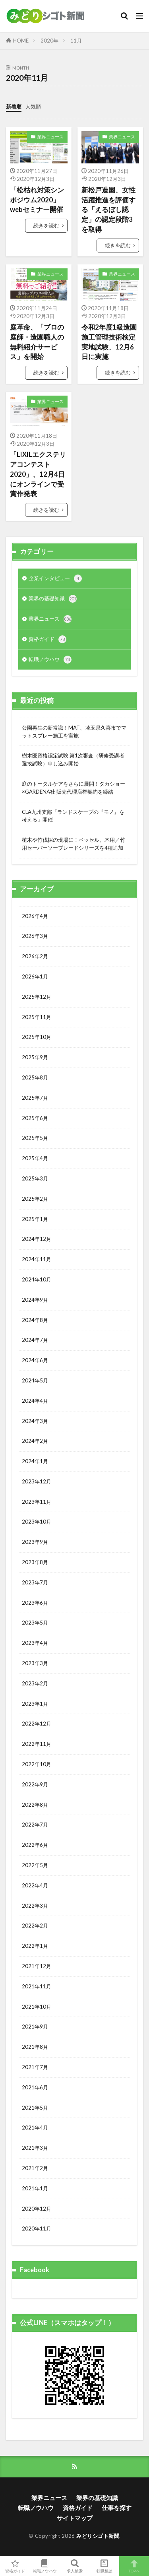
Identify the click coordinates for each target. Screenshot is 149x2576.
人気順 (33, 106)
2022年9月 (35, 1784)
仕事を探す (117, 2507)
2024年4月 (35, 1401)
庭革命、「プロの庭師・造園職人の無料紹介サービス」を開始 (37, 342)
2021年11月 (36, 1986)
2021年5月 (35, 2107)
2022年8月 (35, 1804)
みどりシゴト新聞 (97, 2536)
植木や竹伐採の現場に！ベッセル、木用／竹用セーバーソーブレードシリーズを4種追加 (73, 844)
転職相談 (104, 2566)
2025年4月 (35, 1158)
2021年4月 (35, 2127)
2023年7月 (35, 1582)
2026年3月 (35, 936)
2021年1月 (35, 2188)
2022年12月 (36, 1723)
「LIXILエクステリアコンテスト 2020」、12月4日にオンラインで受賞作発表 (38, 474)
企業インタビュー (55, 578)
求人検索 (74, 2566)
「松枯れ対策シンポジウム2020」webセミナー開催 (37, 200)
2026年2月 (35, 956)
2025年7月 (35, 1098)
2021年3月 (35, 2148)
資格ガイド (47, 639)
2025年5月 (35, 1138)
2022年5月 (35, 1865)
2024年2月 (35, 1441)
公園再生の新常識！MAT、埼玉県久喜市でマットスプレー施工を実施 (74, 731)
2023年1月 (35, 1704)
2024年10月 (36, 1279)
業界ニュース (50, 136)
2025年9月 (35, 1057)
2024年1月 (35, 1461)
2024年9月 (35, 1300)
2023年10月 (36, 1521)
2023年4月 (35, 1643)
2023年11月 (36, 1502)
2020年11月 (36, 2228)
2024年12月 (36, 1239)
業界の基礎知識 (53, 599)
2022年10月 (36, 1764)
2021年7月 (35, 2067)
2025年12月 (36, 997)
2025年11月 (36, 1017)
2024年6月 (35, 1360)
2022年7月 (35, 1824)
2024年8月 (35, 1320)
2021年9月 (35, 2026)
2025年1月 (35, 1219)
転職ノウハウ (50, 660)
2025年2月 (35, 1199)
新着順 (13, 106)
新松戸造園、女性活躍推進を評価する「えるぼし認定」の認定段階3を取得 (108, 209)
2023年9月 (35, 1542)
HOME (21, 40)
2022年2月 (35, 1925)
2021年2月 (35, 2168)
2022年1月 (35, 1946)
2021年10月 (36, 2006)
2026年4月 (35, 916)
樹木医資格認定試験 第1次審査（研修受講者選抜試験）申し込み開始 (73, 759)
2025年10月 (36, 1037)
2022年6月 (35, 1845)
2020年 (49, 40)
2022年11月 (36, 1744)
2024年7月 (35, 1340)
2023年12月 (36, 1481)
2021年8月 (35, 2047)
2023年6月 (35, 1603)
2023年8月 (35, 1562)
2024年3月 (35, 1421)
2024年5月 (35, 1380)
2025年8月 (35, 1077)
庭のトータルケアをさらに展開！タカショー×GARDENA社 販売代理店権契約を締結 (73, 787)
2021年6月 (35, 2087)
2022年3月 (35, 1905)
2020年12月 (36, 2208)
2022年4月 (35, 1885)
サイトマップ (75, 2518)
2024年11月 (36, 1259)
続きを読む (46, 225)
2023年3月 (35, 1663)
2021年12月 (36, 1966)
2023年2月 (35, 1683)
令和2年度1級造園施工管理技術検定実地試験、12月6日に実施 (109, 342)
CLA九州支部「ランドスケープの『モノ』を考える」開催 (73, 816)
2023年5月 (35, 1622)
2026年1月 (35, 976)
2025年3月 (35, 1178)
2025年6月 (35, 1118)
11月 (76, 40)
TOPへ (134, 2566)
